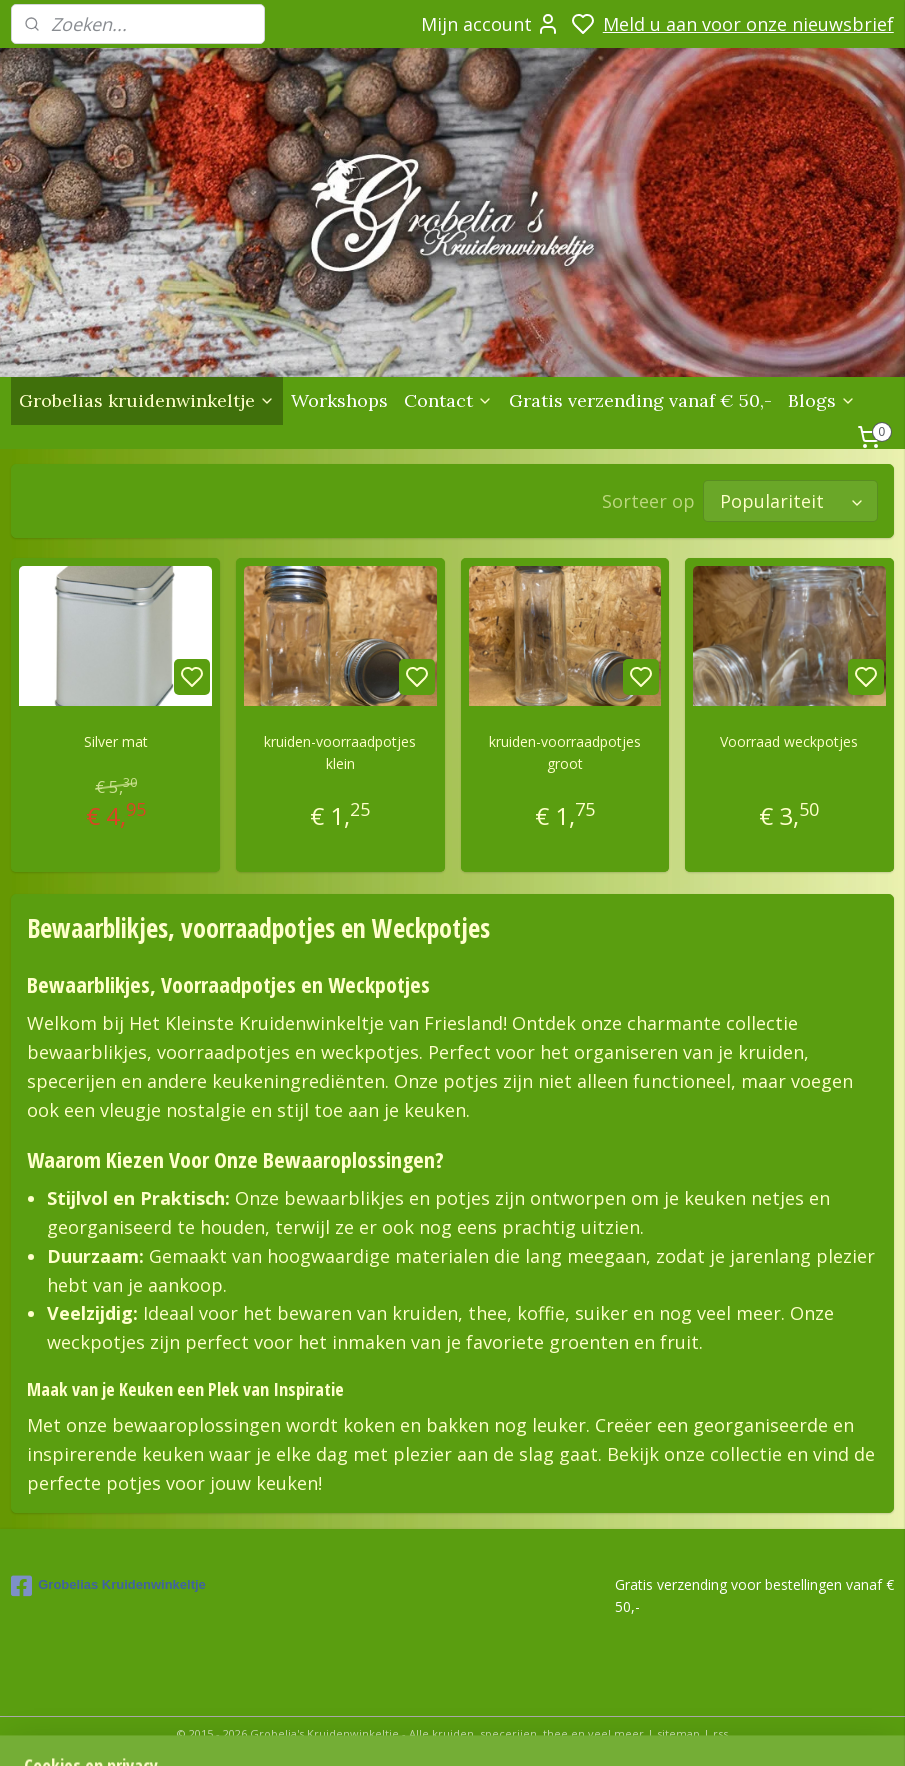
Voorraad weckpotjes (789, 737)
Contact (448, 400)
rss (720, 1729)
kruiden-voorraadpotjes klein (340, 748)
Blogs (822, 400)
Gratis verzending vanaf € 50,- (640, 400)
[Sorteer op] (790, 499)
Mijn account (490, 24)
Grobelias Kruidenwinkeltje (108, 1582)
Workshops (339, 400)
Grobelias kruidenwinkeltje (147, 400)
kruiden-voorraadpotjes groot (565, 748)
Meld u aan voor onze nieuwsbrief (748, 24)
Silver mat (116, 737)
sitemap (678, 1729)
